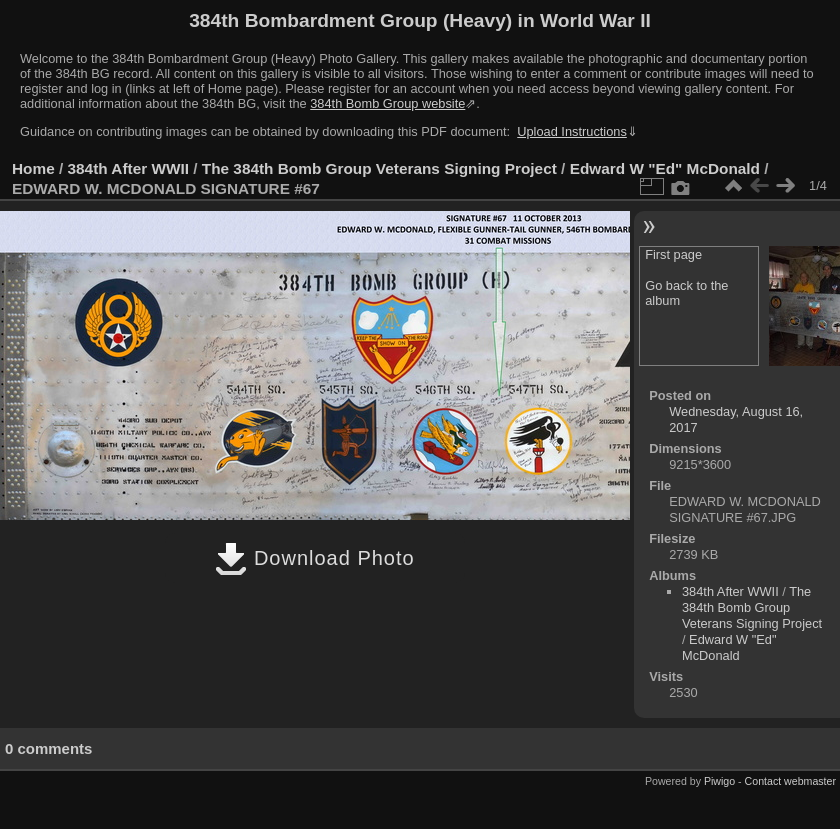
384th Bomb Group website (387, 103)
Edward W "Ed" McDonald (665, 168)
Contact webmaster (790, 781)
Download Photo (314, 558)
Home (33, 168)
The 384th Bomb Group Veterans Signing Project (379, 168)
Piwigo (719, 781)
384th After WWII (128, 168)
